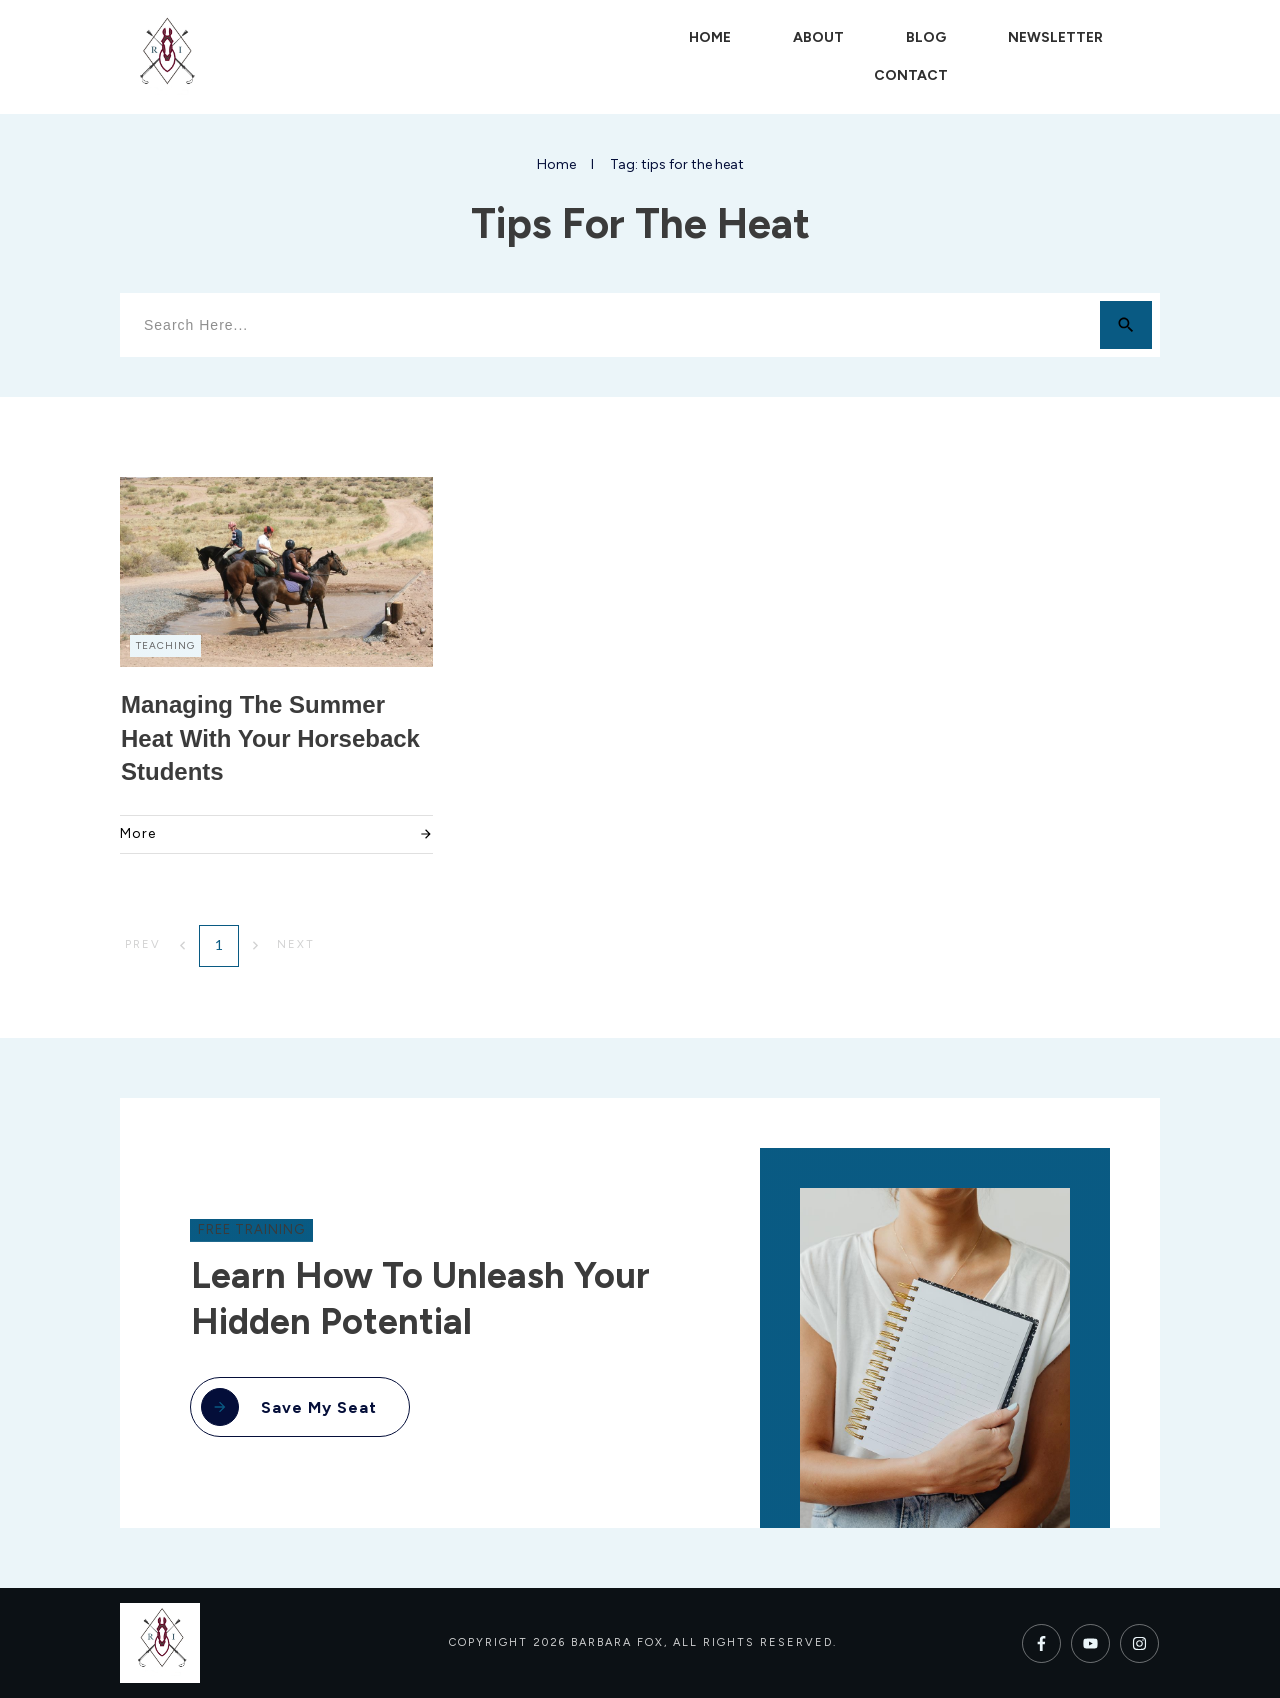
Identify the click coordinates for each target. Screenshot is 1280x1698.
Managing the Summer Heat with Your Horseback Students (270, 738)
